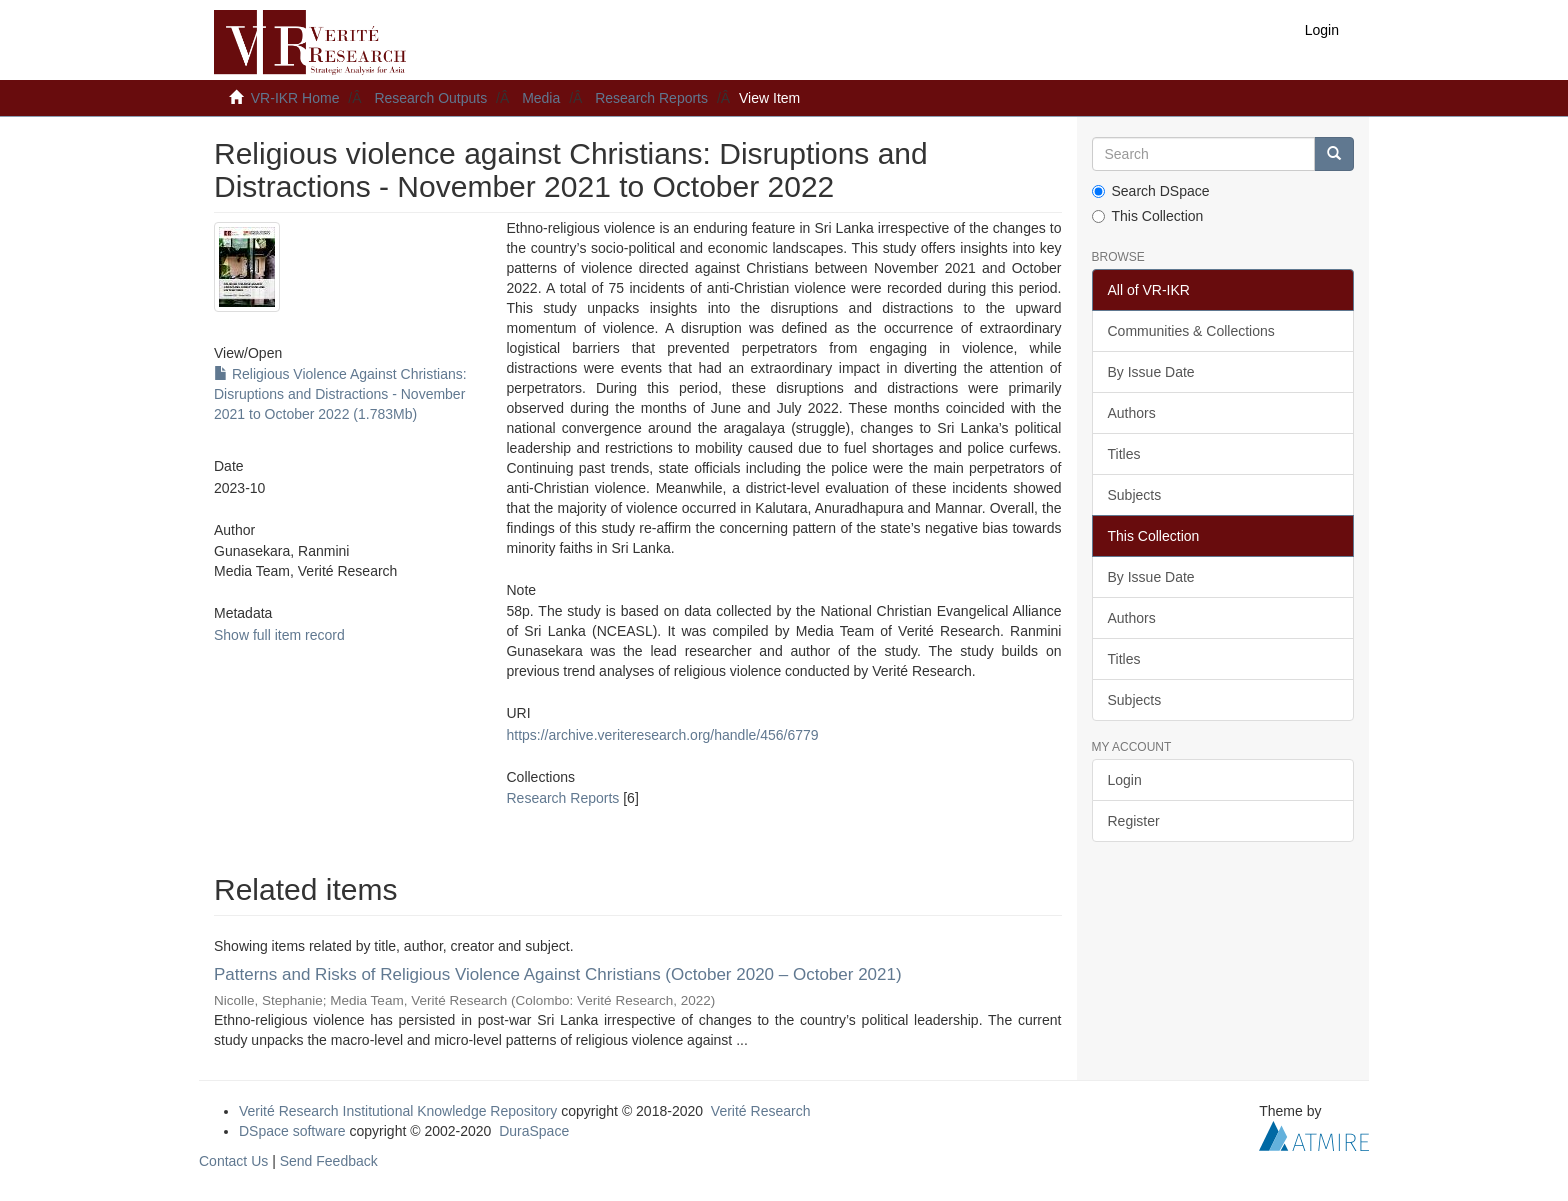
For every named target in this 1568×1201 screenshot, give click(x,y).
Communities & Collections (1191, 331)
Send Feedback (329, 1161)
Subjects (1135, 495)
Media (541, 98)
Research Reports (651, 98)
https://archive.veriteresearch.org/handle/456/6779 (662, 735)
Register (1134, 821)
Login (1125, 780)
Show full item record (279, 635)
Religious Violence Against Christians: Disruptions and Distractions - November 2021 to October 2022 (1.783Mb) (340, 394)
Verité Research (761, 1111)
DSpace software (292, 1131)
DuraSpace (534, 1131)
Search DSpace (1151, 191)
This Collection (1148, 216)
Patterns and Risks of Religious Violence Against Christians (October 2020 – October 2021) (558, 974)
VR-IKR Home (295, 98)
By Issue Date (1151, 372)
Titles (1124, 454)
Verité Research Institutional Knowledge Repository (398, 1111)
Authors (1132, 413)
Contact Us (233, 1161)
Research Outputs (430, 98)
